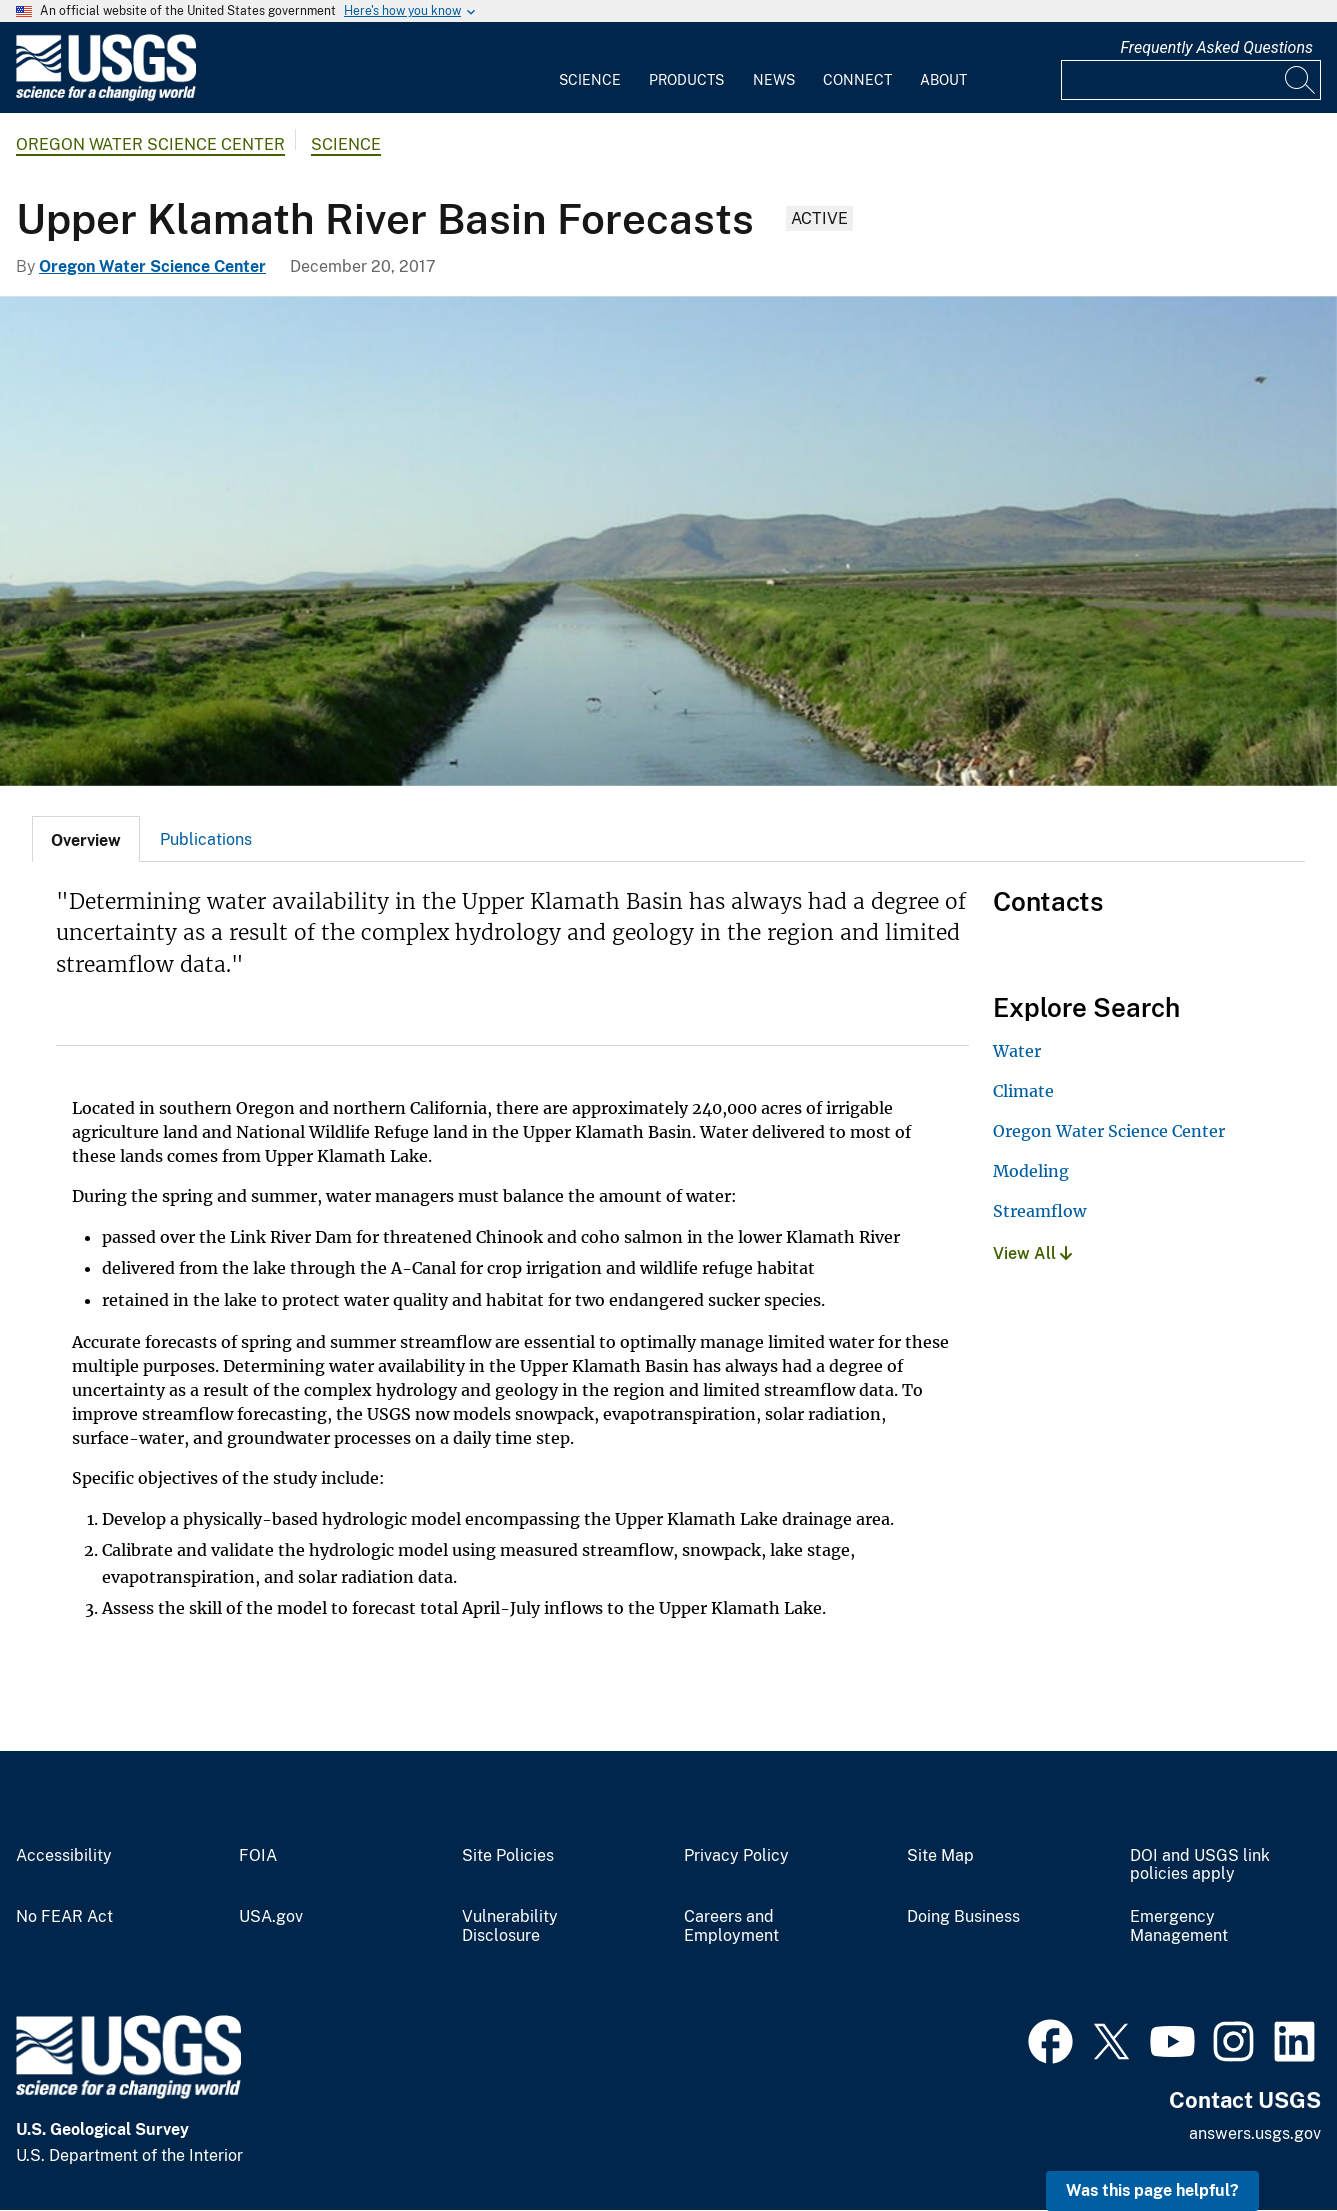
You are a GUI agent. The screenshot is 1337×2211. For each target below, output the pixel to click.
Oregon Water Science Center (150, 144)
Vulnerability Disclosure (510, 1926)
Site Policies (508, 1856)
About (943, 80)
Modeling (1031, 1171)
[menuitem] (590, 68)
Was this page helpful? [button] (1152, 2190)
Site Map (940, 1856)
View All (1032, 1253)
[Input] (1191, 80)
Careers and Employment (731, 1926)
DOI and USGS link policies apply (1200, 1865)
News (774, 80)
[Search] (1301, 80)
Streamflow (1039, 1211)
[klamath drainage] (668, 541)
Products (686, 80)
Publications (206, 839)
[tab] (86, 839)
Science (590, 80)
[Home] (106, 96)
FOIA (258, 1856)
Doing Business (963, 1917)
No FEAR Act (64, 1917)
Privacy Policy (736, 1856)
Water (1017, 1051)
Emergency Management (1179, 1926)
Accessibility (64, 1856)
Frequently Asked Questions (1216, 47)
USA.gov (271, 1917)
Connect (857, 80)
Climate (1023, 1091)
